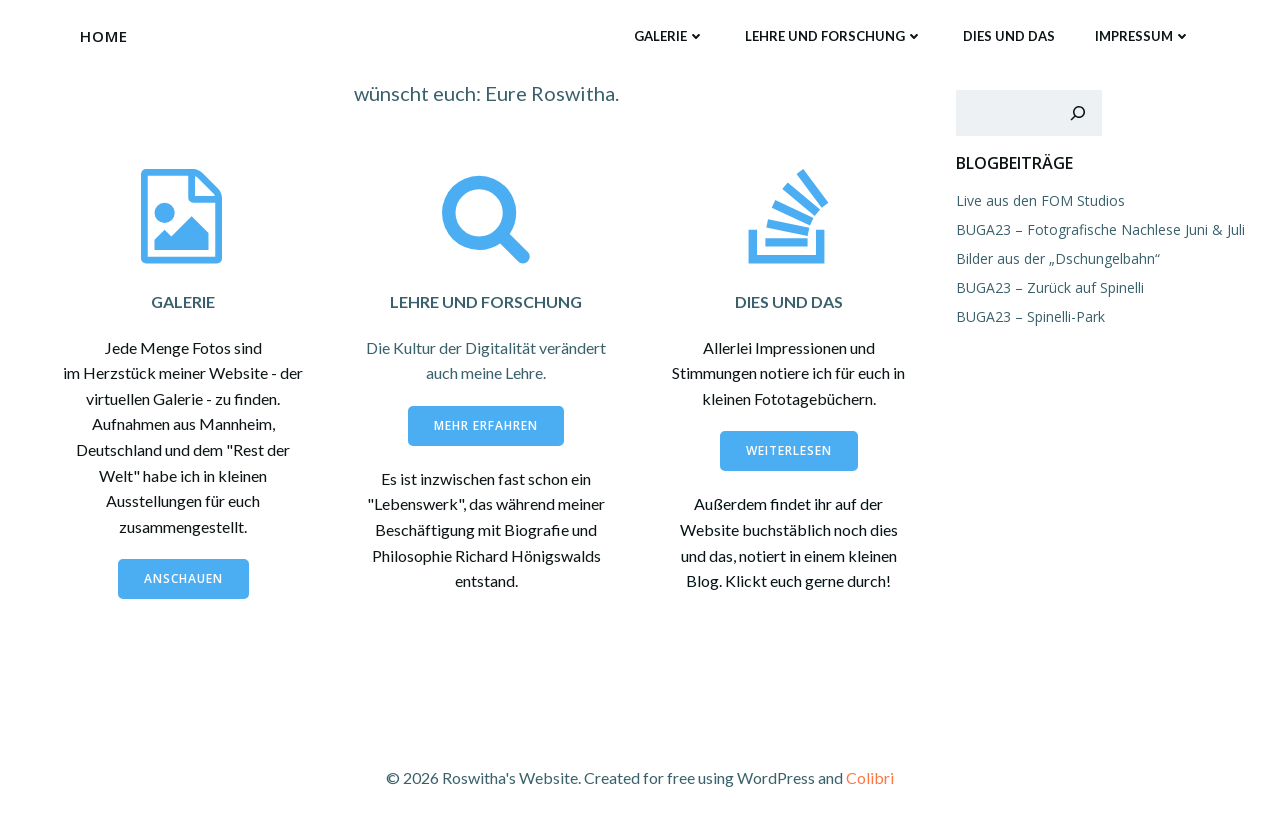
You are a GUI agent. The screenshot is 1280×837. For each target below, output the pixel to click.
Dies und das (1009, 36)
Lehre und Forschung (834, 36)
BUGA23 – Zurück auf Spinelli (1050, 287)
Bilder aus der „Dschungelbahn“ (1058, 258)
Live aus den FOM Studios (1040, 200)
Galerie (669, 36)
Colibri (870, 777)
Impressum (1143, 36)
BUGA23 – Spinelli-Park (1030, 316)
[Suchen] (1078, 113)
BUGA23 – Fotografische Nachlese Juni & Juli (1100, 229)
